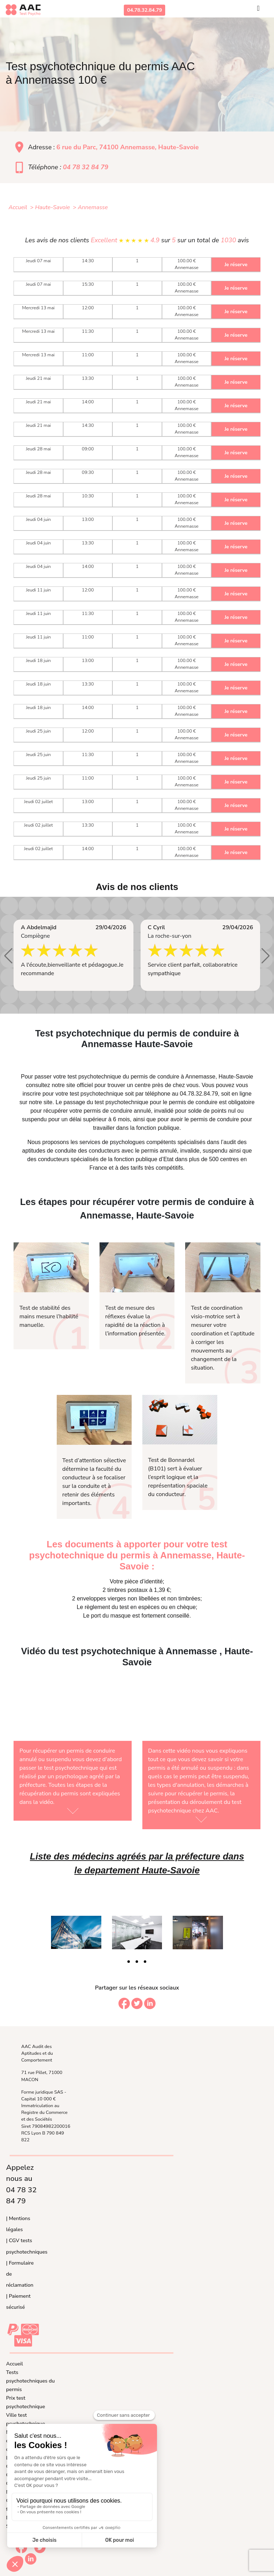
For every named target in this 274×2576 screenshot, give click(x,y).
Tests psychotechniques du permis (30, 2381)
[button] (8, 956)
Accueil (14, 2363)
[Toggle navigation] (258, 10)
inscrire (31, 1094)
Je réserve (235, 264)
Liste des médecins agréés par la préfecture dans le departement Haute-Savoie (137, 1863)
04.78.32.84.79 (144, 10)
